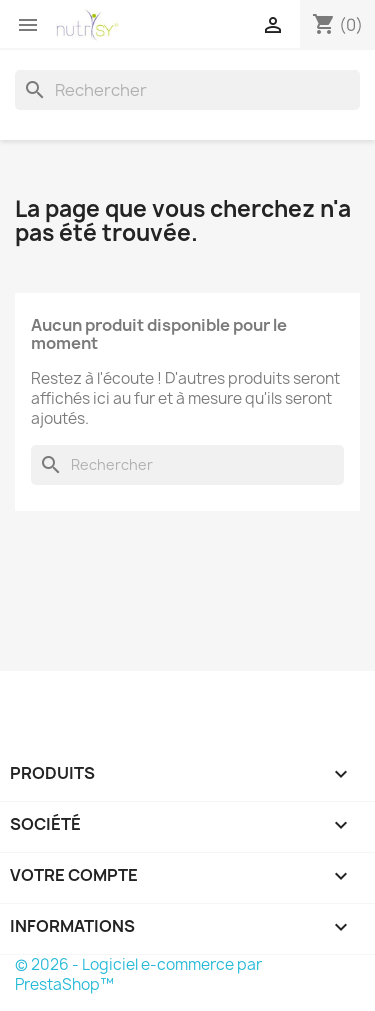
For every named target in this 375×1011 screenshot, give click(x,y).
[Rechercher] (187, 90)
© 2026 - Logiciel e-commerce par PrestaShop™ (138, 974)
